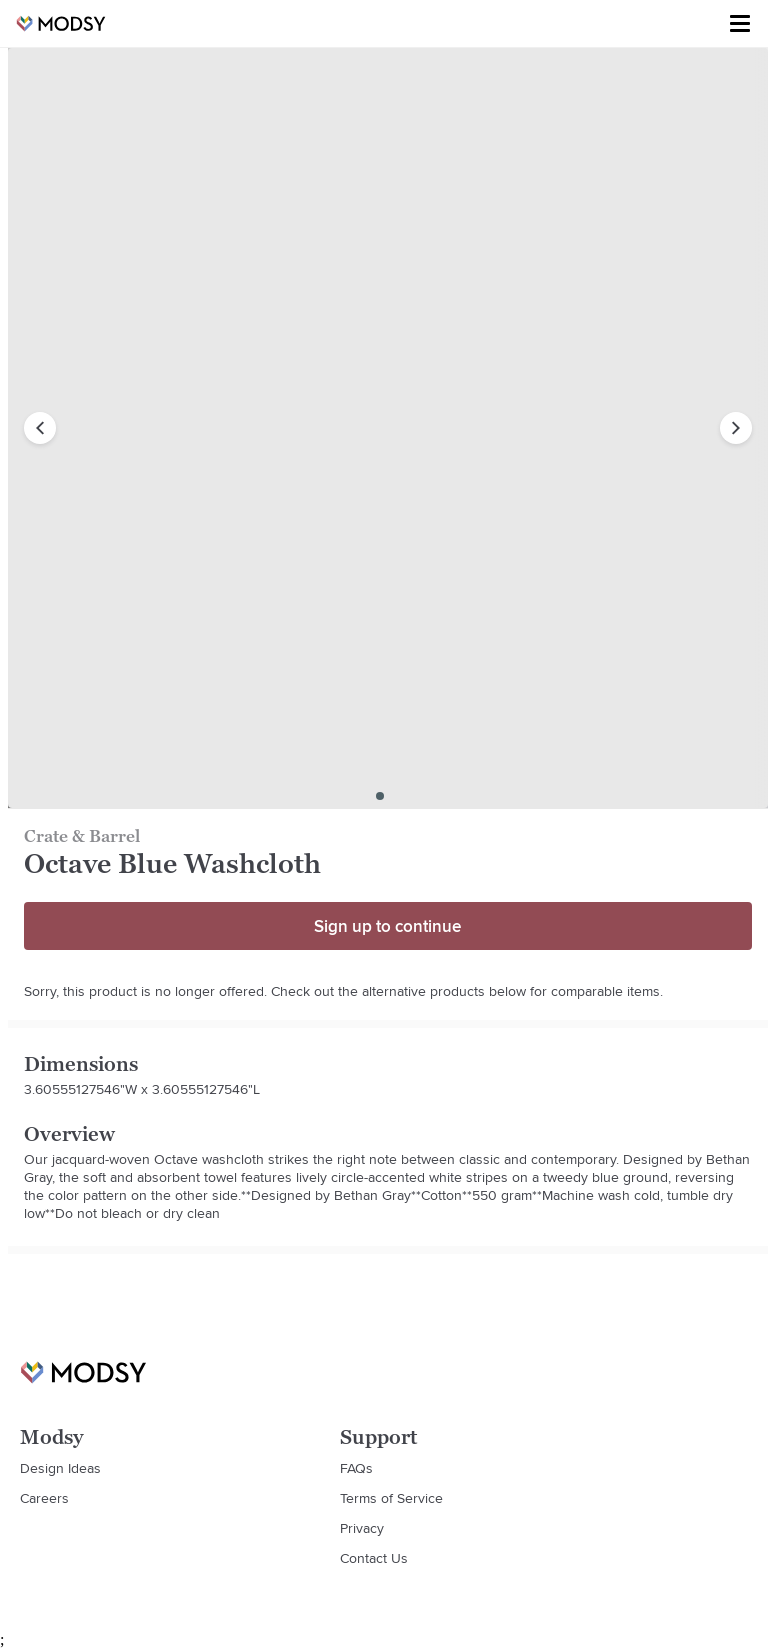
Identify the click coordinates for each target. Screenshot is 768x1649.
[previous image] (40, 428)
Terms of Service (391, 1498)
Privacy (362, 1528)
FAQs (356, 1468)
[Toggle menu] (740, 24)
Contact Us (374, 1558)
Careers (44, 1498)
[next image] (736, 428)
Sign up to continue (387, 926)
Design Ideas (60, 1468)
